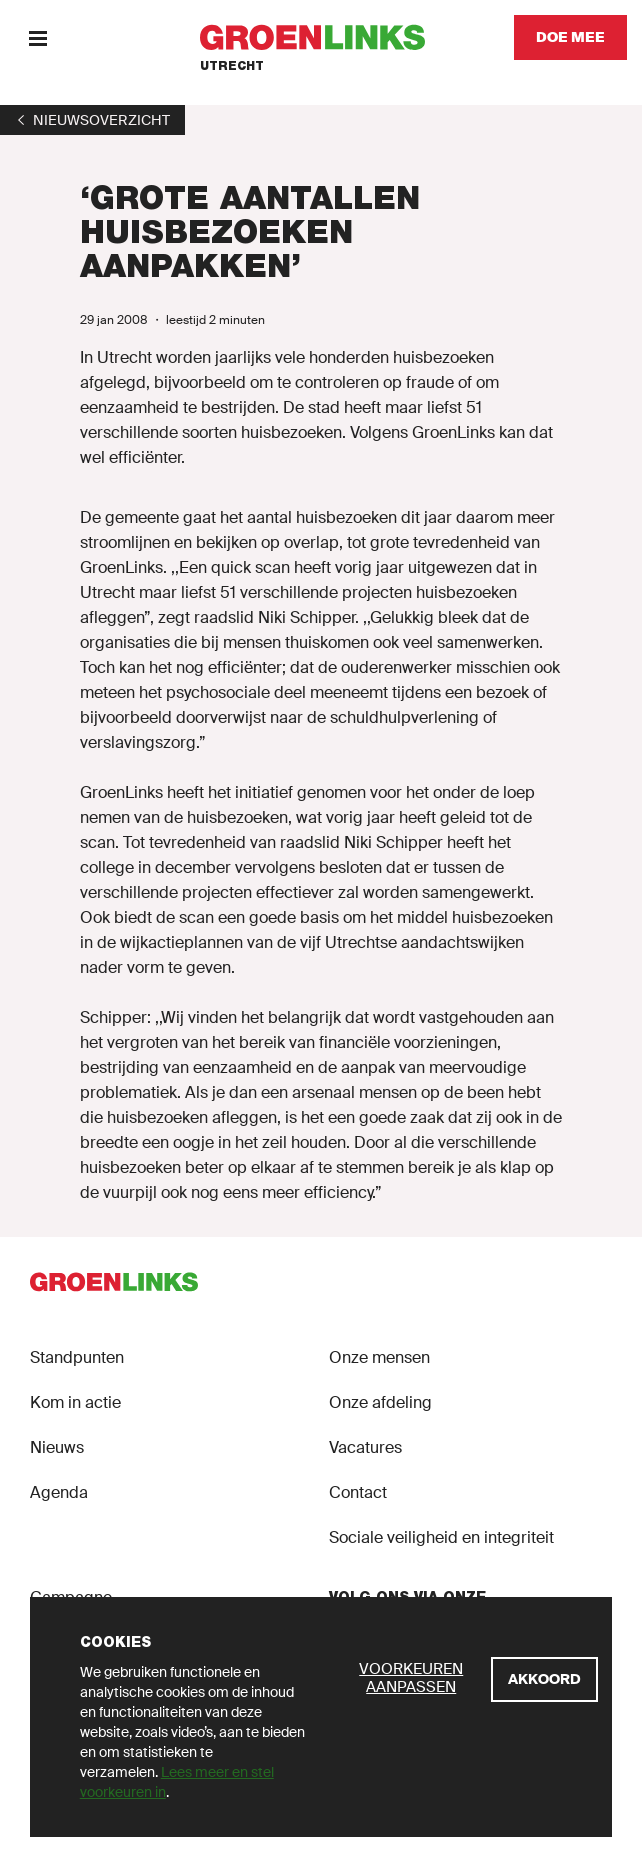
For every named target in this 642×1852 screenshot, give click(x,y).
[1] (92, 120)
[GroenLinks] (321, 37)
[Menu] (37, 37)
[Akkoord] (544, 1679)
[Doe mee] (570, 37)
